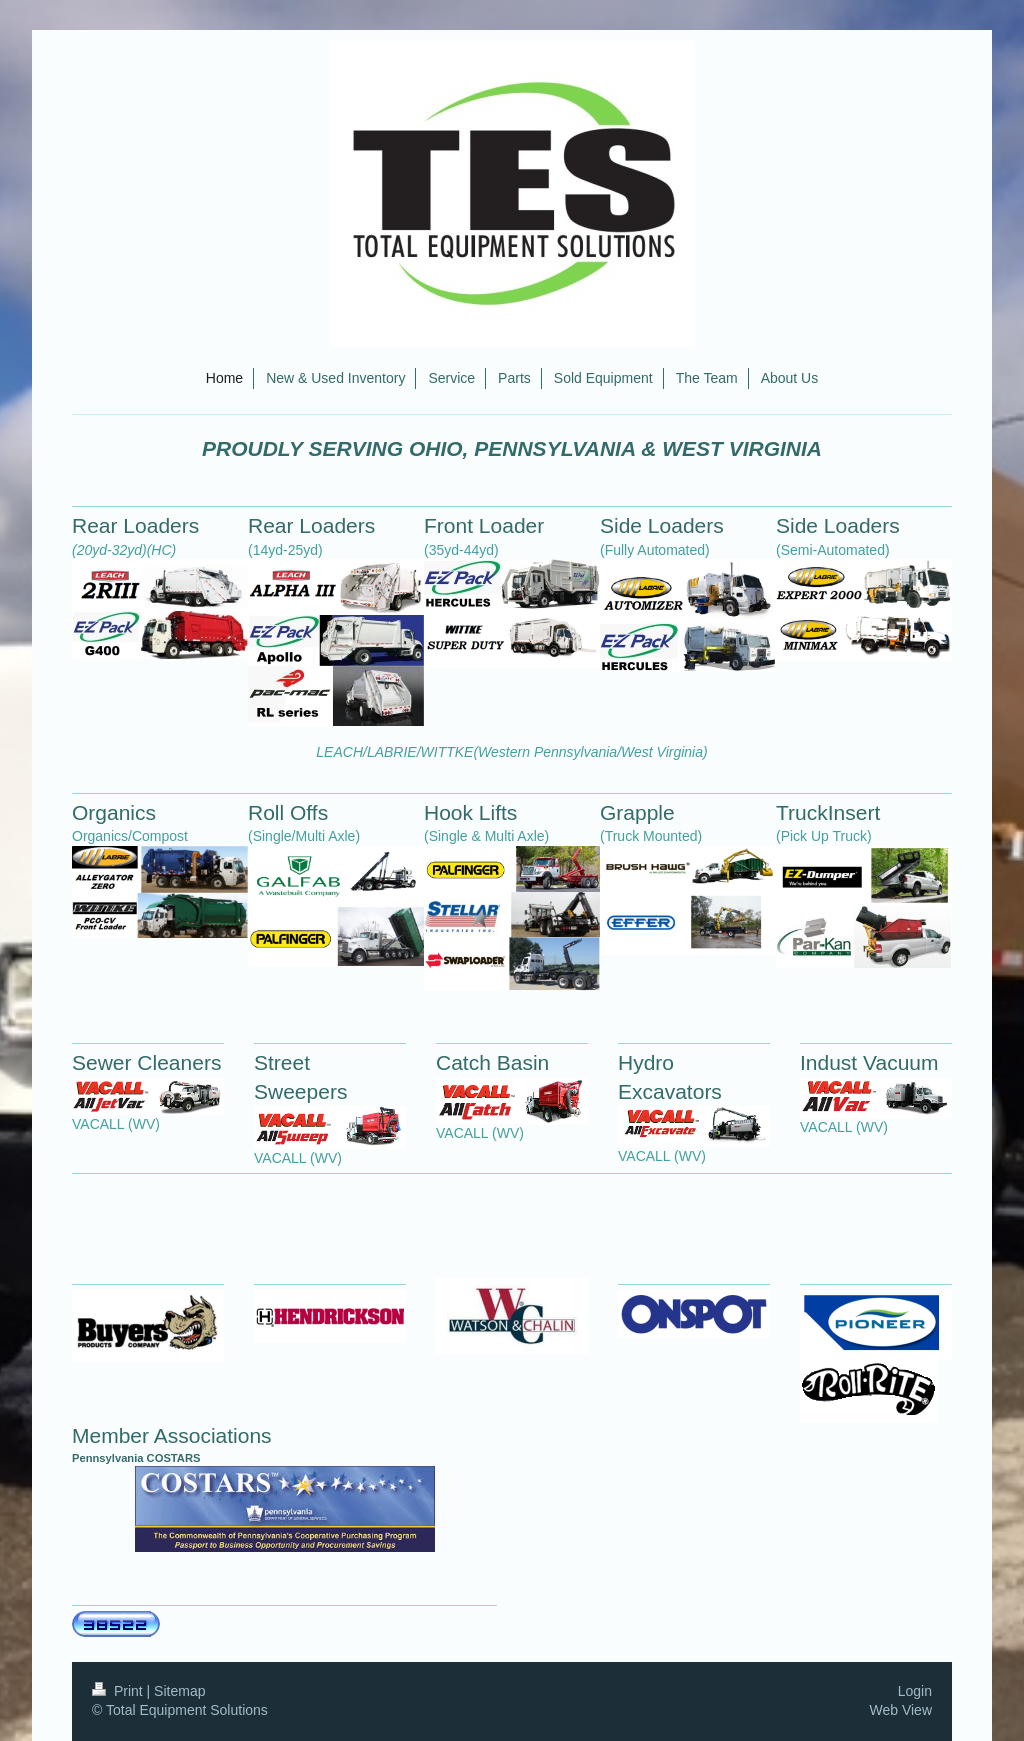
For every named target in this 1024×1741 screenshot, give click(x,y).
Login (915, 1691)
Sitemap (179, 1691)
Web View (900, 1710)
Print (119, 1691)
